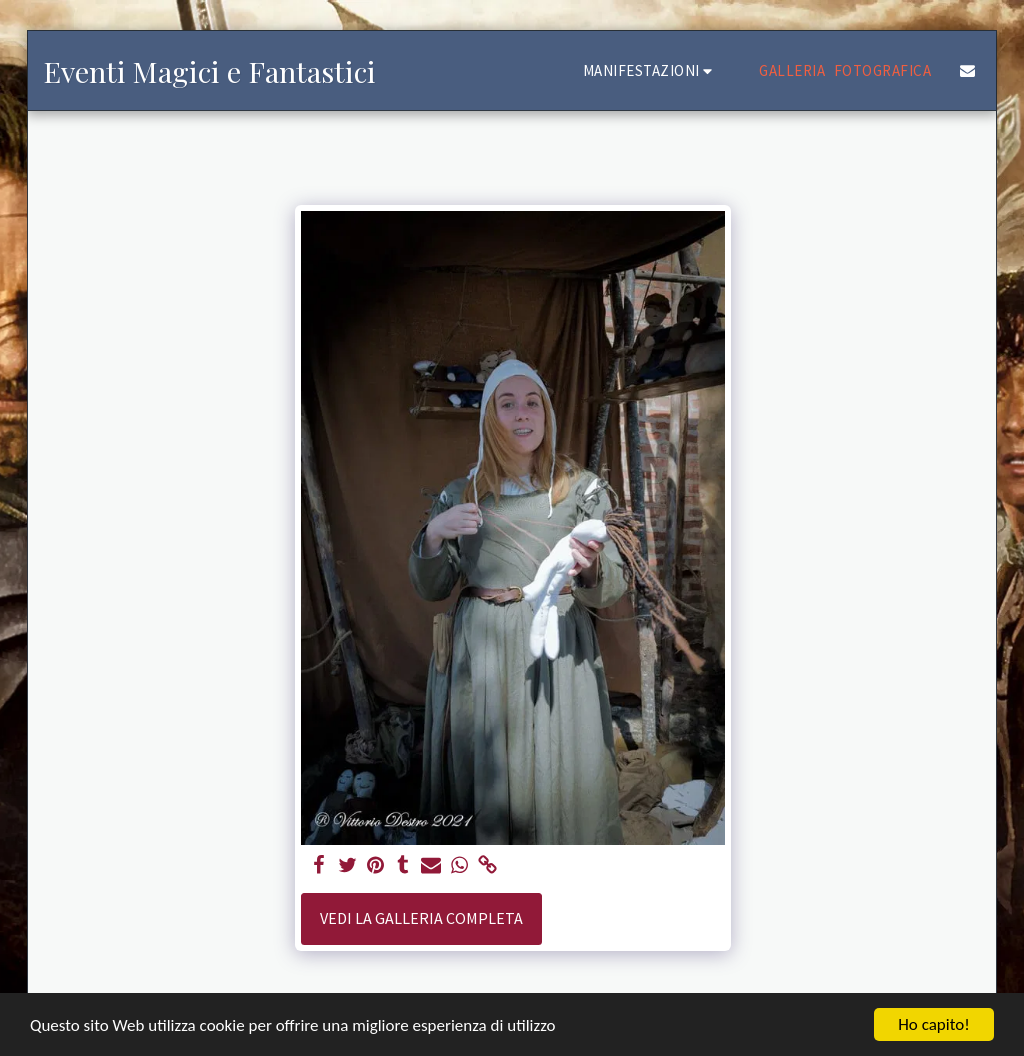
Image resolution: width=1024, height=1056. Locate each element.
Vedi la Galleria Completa (421, 918)
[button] (651, 70)
